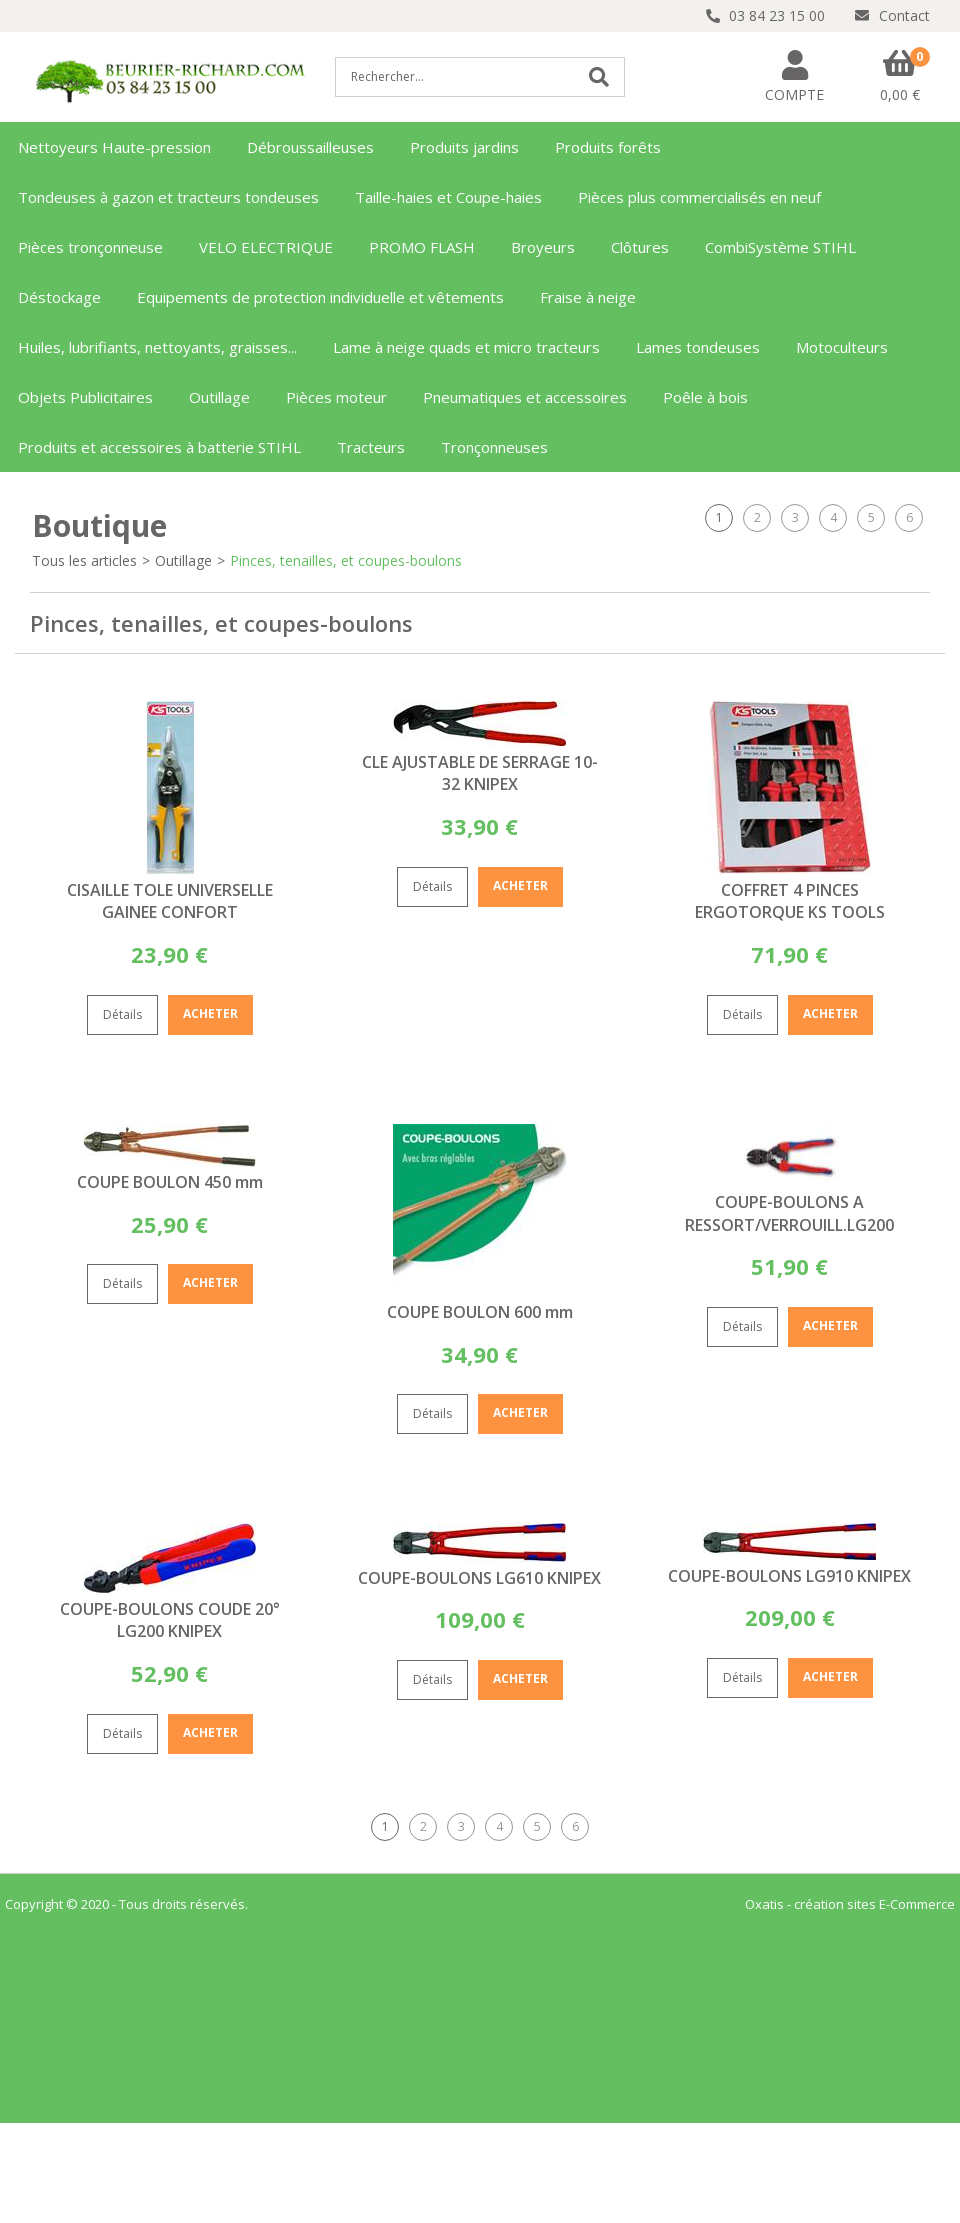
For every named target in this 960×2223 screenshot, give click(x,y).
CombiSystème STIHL (780, 247)
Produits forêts (608, 147)
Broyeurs (543, 247)
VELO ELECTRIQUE (266, 247)
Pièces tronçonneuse (90, 247)
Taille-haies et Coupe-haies (448, 197)
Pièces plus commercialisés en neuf (699, 197)
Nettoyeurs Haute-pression (114, 147)
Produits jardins (464, 147)
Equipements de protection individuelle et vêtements (320, 297)
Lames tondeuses (698, 347)
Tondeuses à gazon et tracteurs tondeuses (168, 197)
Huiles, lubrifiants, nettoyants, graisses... (157, 347)
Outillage (219, 397)
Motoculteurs (842, 347)
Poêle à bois (705, 397)
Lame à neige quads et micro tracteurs (466, 347)
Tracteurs (371, 447)
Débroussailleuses (310, 147)
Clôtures (640, 247)
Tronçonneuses (494, 447)
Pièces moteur (336, 397)
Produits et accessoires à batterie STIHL (159, 447)
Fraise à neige (588, 297)
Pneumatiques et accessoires (525, 397)
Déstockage (59, 297)
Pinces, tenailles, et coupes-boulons (346, 560)
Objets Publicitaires (85, 397)
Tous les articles (84, 560)
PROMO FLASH (422, 247)
